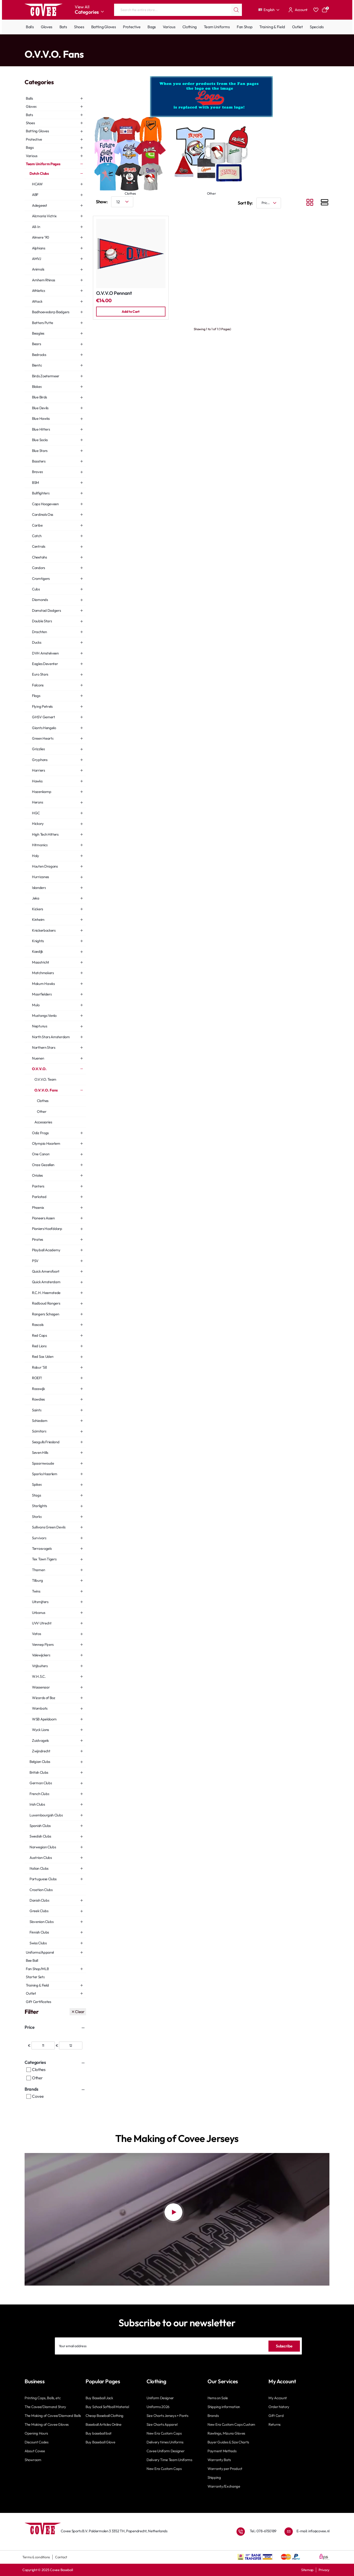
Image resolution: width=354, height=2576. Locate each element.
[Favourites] (316, 10)
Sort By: (241, 203)
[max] (70, 2045)
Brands (31, 2089)
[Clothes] (28, 2069)
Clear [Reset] (79, 2011)
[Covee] (28, 2096)
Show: (101, 201)
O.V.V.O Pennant (114, 293)
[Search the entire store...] (236, 9)
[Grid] (310, 203)
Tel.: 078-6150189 (263, 2529)
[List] (324, 203)
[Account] (297, 10)
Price (29, 2027)
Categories (35, 2062)
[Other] (28, 2078)
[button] (130, 312)
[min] (43, 2045)
